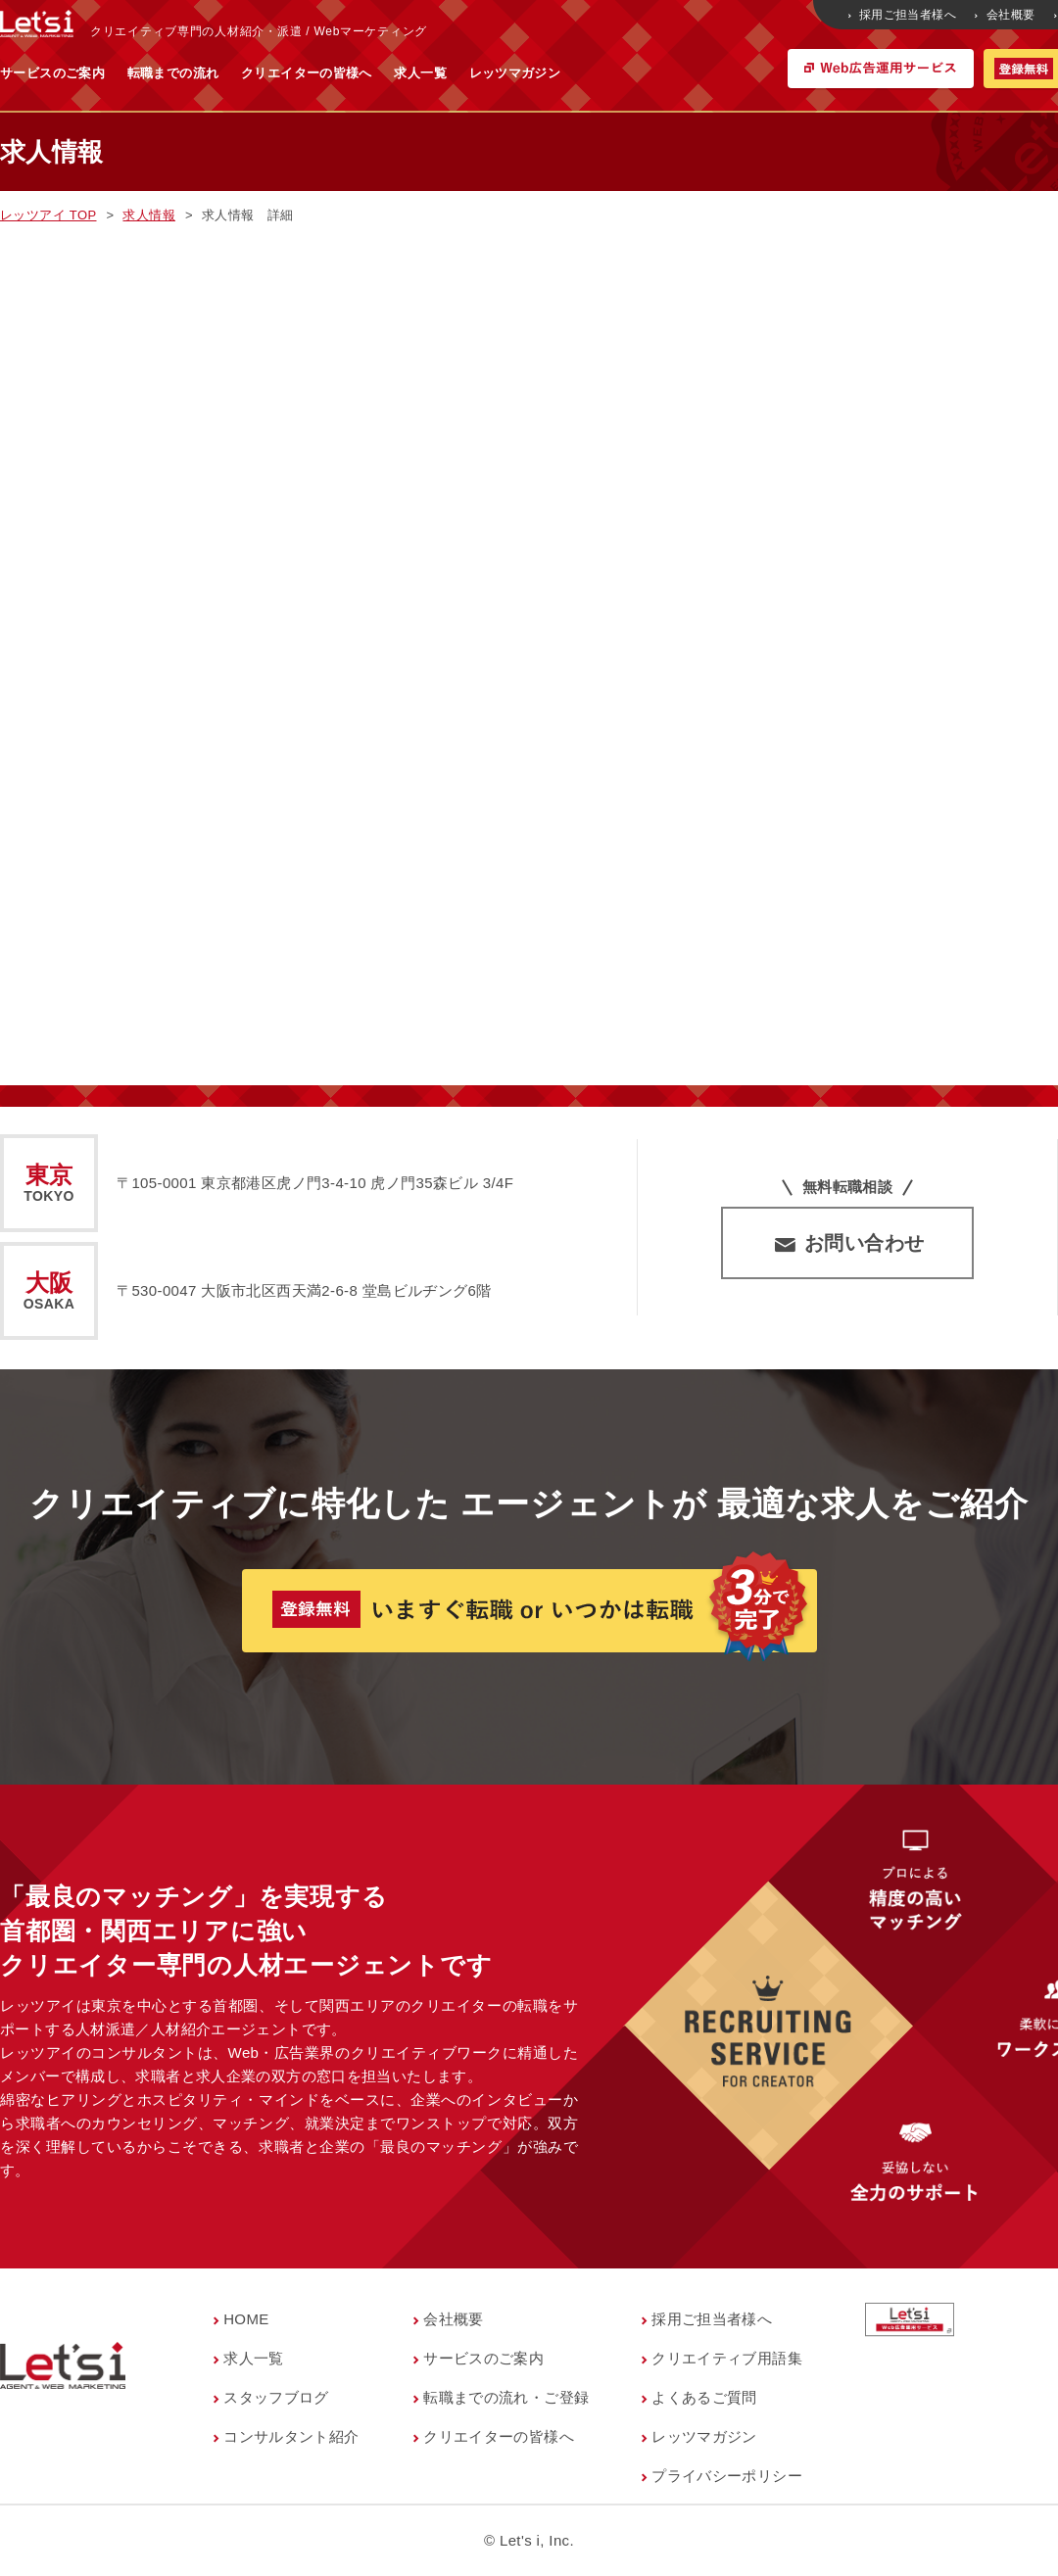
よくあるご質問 (704, 2397)
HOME (246, 2319)
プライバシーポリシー (726, 2475)
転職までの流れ (366, 73)
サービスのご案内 (245, 73)
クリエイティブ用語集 (726, 2358)
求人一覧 (613, 73)
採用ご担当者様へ (903, 15)
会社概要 (1006, 15)
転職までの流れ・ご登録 (506, 2397)
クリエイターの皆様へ (499, 73)
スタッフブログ (276, 2397)
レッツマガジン (708, 73)
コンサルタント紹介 (291, 2436)
